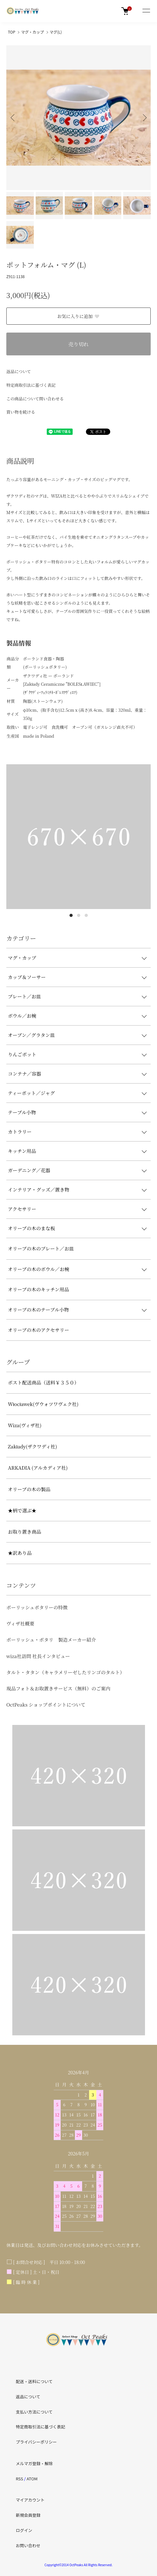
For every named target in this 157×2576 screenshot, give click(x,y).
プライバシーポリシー (36, 2442)
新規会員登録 (28, 2515)
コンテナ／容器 (24, 1073)
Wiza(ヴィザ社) (24, 1425)
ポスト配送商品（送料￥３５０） (43, 1382)
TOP (11, 32)
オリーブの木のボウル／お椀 (38, 1269)
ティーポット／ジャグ (31, 1093)
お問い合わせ (28, 2545)
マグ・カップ (32, 32)
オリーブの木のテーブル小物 (38, 1309)
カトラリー (20, 1131)
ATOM (32, 2479)
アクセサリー (22, 1208)
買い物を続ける (20, 412)
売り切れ (78, 344)
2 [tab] (78, 915)
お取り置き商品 (24, 1531)
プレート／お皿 (24, 996)
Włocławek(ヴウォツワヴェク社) (43, 1404)
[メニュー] (146, 11)
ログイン (24, 2530)
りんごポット (22, 1054)
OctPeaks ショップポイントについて (45, 1704)
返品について (18, 371)
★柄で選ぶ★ (22, 1510)
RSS (19, 2479)
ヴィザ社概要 (20, 1623)
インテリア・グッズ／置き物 (38, 1189)
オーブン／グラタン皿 (31, 1035)
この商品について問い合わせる (35, 399)
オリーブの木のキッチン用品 (38, 1289)
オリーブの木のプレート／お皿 (41, 1248)
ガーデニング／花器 (29, 1170)
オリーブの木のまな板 (31, 1228)
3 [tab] (86, 915)
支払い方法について (34, 2412)
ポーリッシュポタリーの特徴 (37, 1607)
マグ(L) (56, 32)
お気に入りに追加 (78, 316)
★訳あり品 (20, 1552)
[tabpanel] (78, 836)
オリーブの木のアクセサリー (38, 1329)
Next (143, 118)
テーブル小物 (22, 1112)
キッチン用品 (22, 1151)
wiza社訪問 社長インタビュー (38, 1656)
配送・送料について (34, 2381)
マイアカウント (30, 2500)
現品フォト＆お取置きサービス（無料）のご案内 (58, 1688)
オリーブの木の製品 (29, 1489)
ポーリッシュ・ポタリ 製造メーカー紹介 (51, 1639)
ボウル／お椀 (22, 1015)
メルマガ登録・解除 (34, 2463)
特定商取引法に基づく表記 (31, 385)
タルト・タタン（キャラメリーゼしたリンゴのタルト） (65, 1672)
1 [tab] (71, 915)
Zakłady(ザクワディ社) (32, 1446)
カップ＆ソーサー (27, 977)
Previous (13, 118)
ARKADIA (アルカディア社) (38, 1467)
